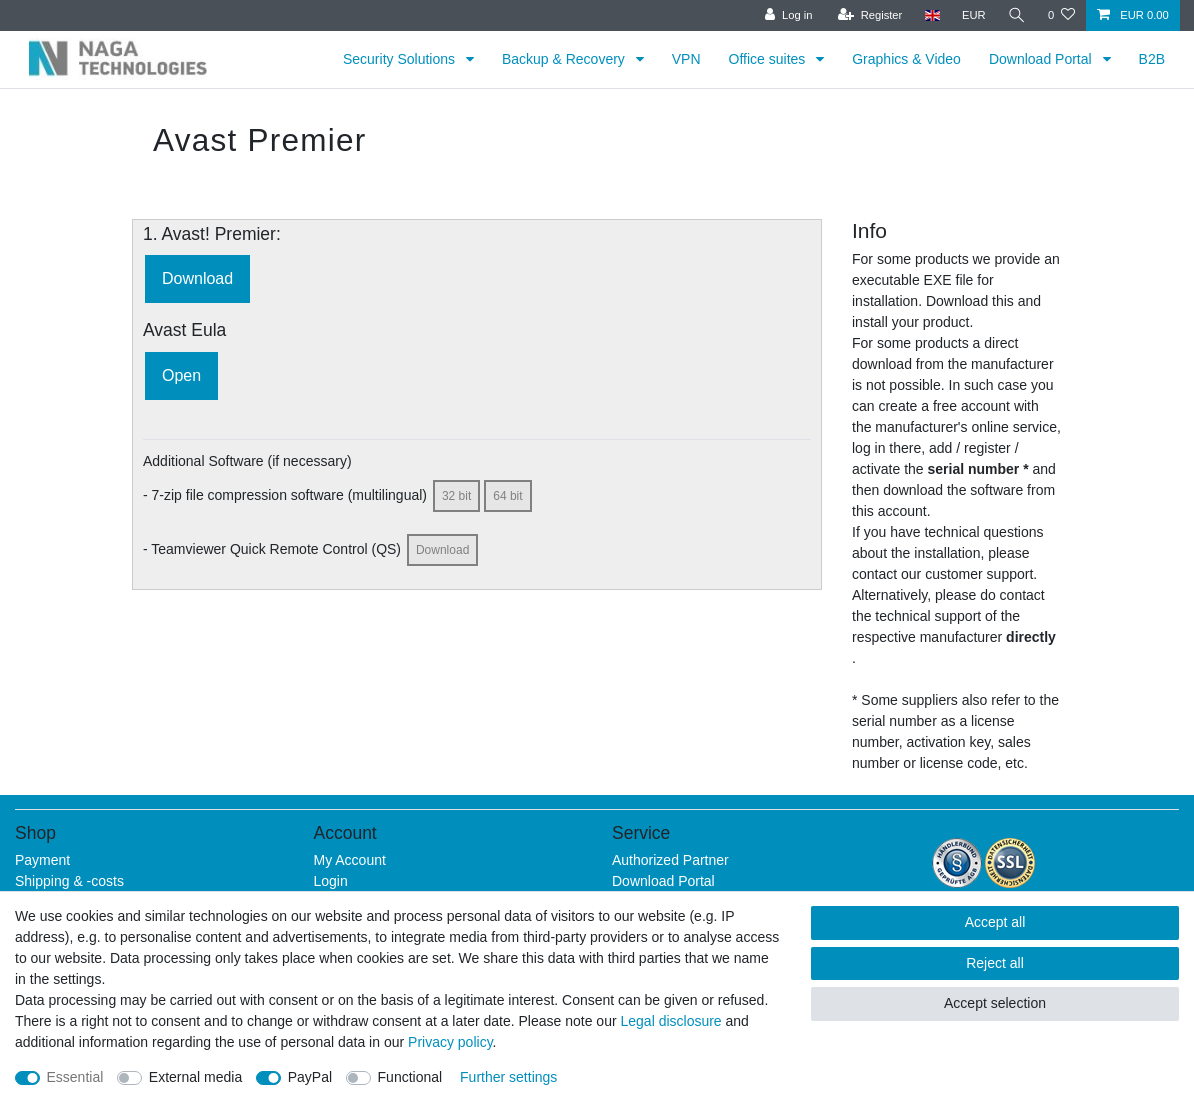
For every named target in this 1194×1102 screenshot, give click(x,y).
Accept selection (995, 1003)
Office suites (769, 59)
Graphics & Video (906, 59)
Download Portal (1042, 59)
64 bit (507, 496)
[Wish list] (1061, 15)
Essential (75, 1077)
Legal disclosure (670, 1021)
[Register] (870, 15)
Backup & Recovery (565, 59)
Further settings (508, 1077)
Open (181, 375)
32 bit (456, 496)
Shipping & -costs (69, 881)
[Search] (1017, 15)
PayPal (310, 1077)
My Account (350, 860)
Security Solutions (401, 59)
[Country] (931, 15)
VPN (686, 59)
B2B (1152, 59)
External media (195, 1077)
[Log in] (788, 15)
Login (331, 881)
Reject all (995, 963)
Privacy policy (450, 1042)
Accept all (995, 922)
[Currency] (974, 15)
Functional (410, 1077)
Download (197, 278)
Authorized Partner (670, 860)
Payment (42, 860)
